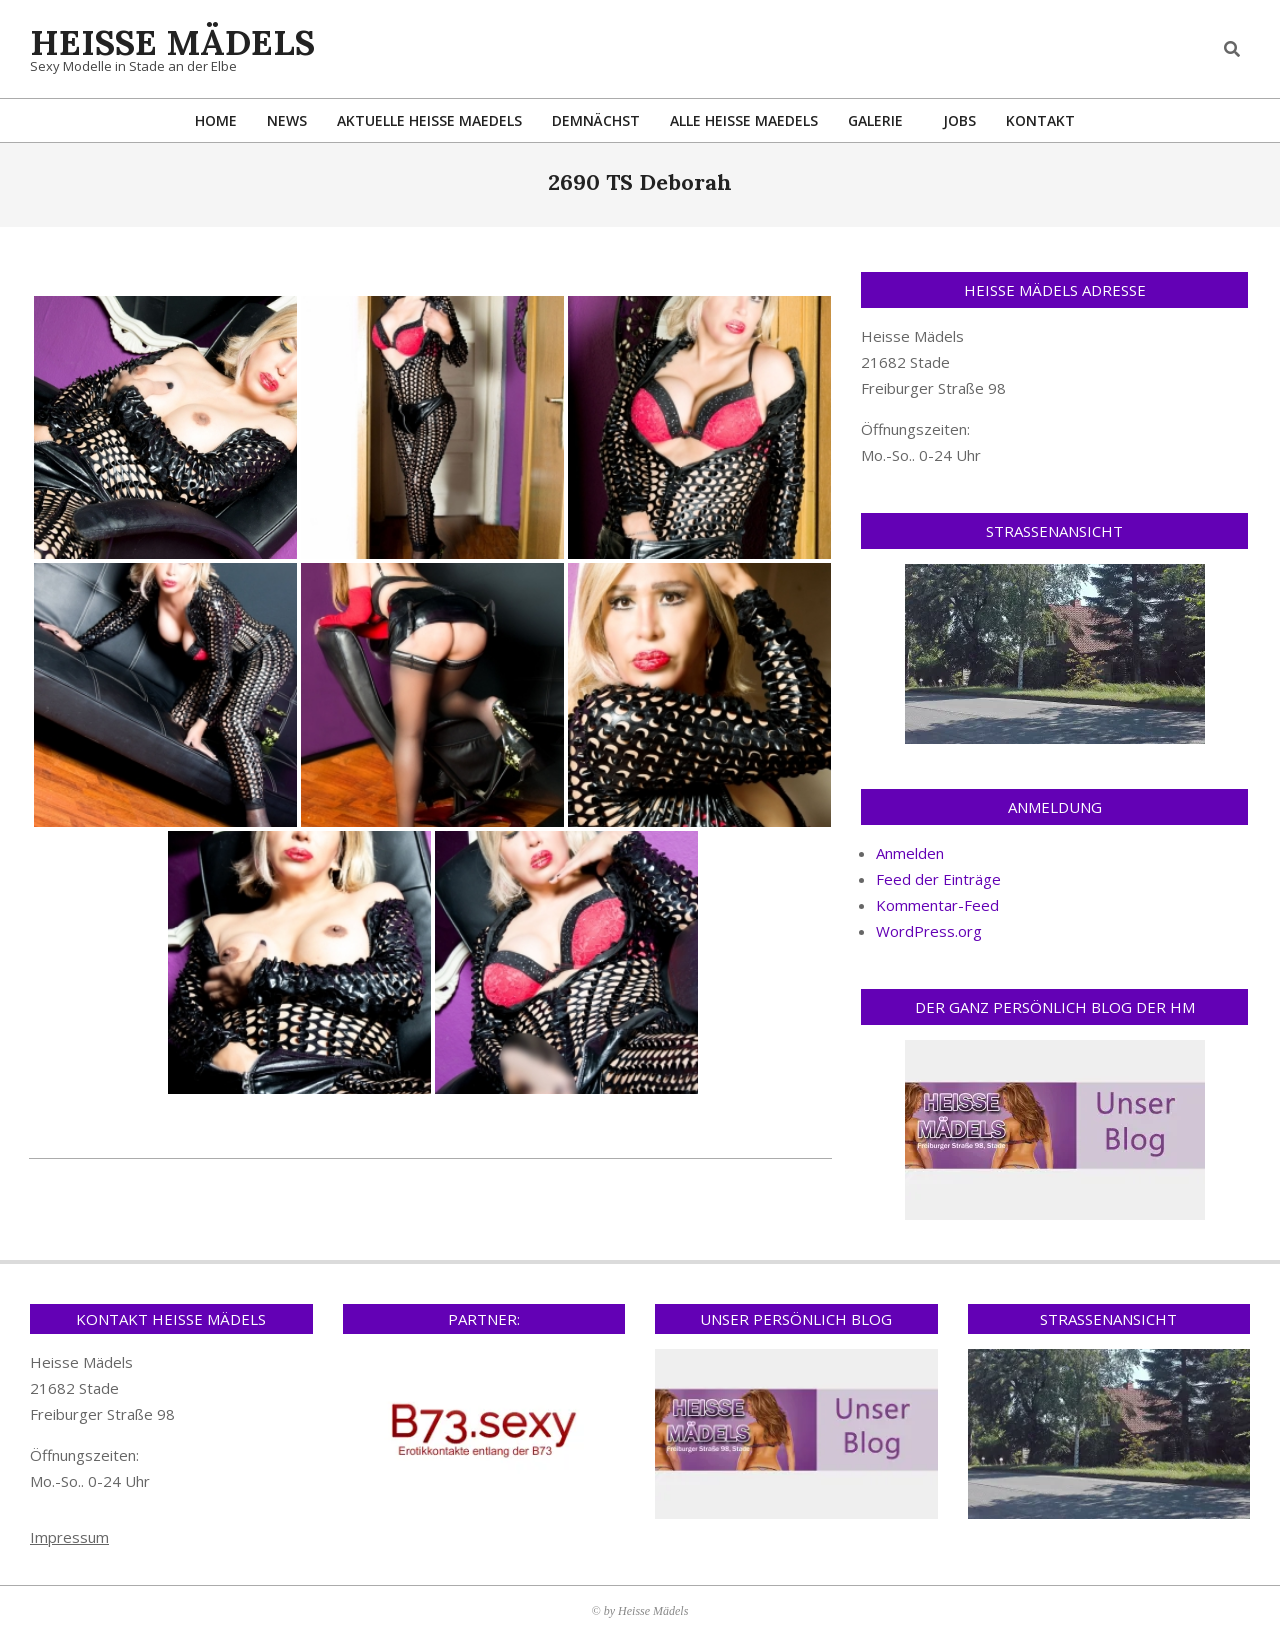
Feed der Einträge (938, 879)
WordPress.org (929, 931)
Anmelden (910, 853)
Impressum (69, 1537)
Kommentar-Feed (937, 905)
